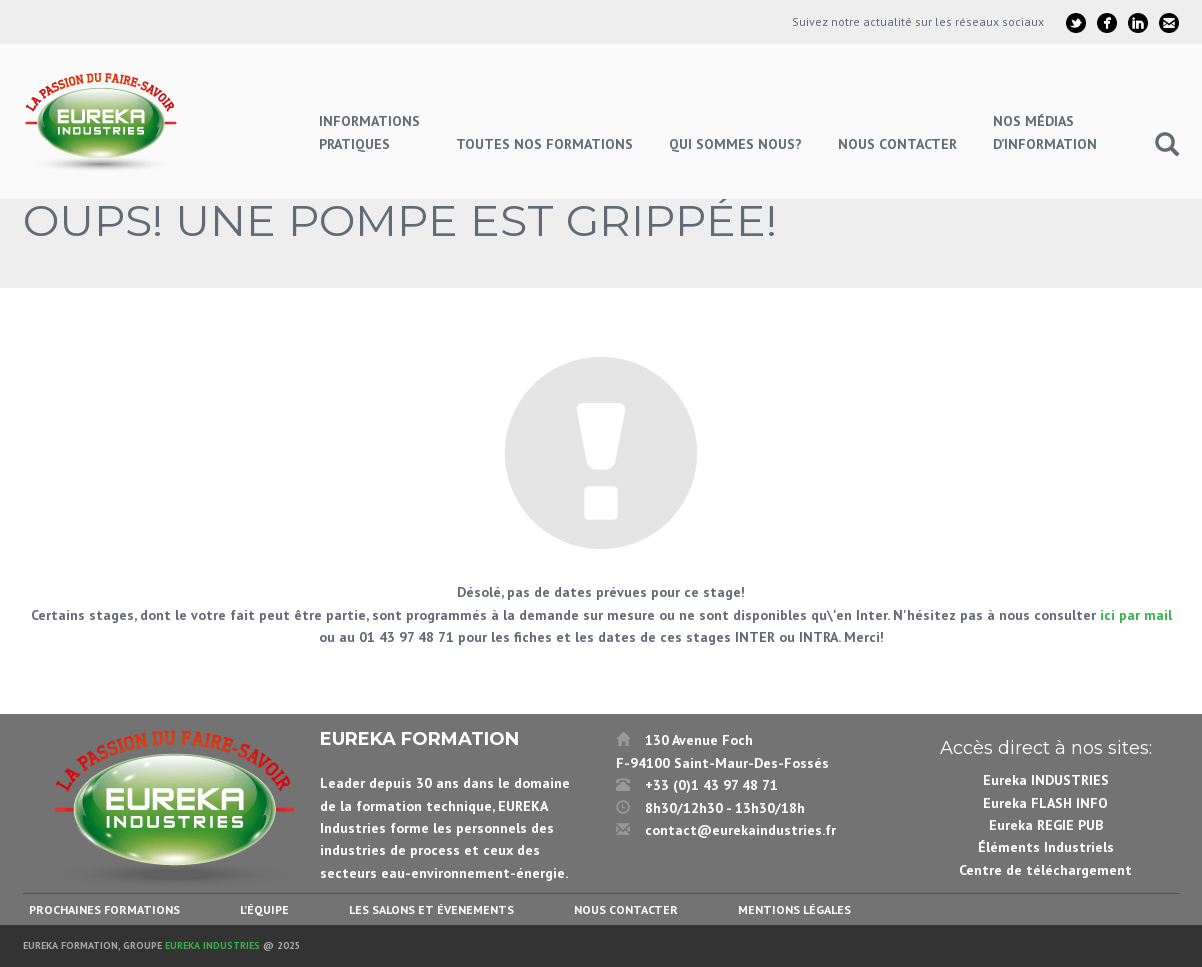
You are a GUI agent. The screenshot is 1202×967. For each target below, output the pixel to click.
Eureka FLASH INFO (1045, 803)
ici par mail (1136, 615)
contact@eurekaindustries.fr (740, 830)
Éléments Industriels (1046, 847)
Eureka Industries (212, 945)
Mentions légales (794, 909)
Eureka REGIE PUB (1046, 825)
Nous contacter (626, 909)
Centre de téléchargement (1045, 870)
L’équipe (264, 909)
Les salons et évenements (431, 909)
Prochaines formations (104, 909)
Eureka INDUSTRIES (1046, 780)
